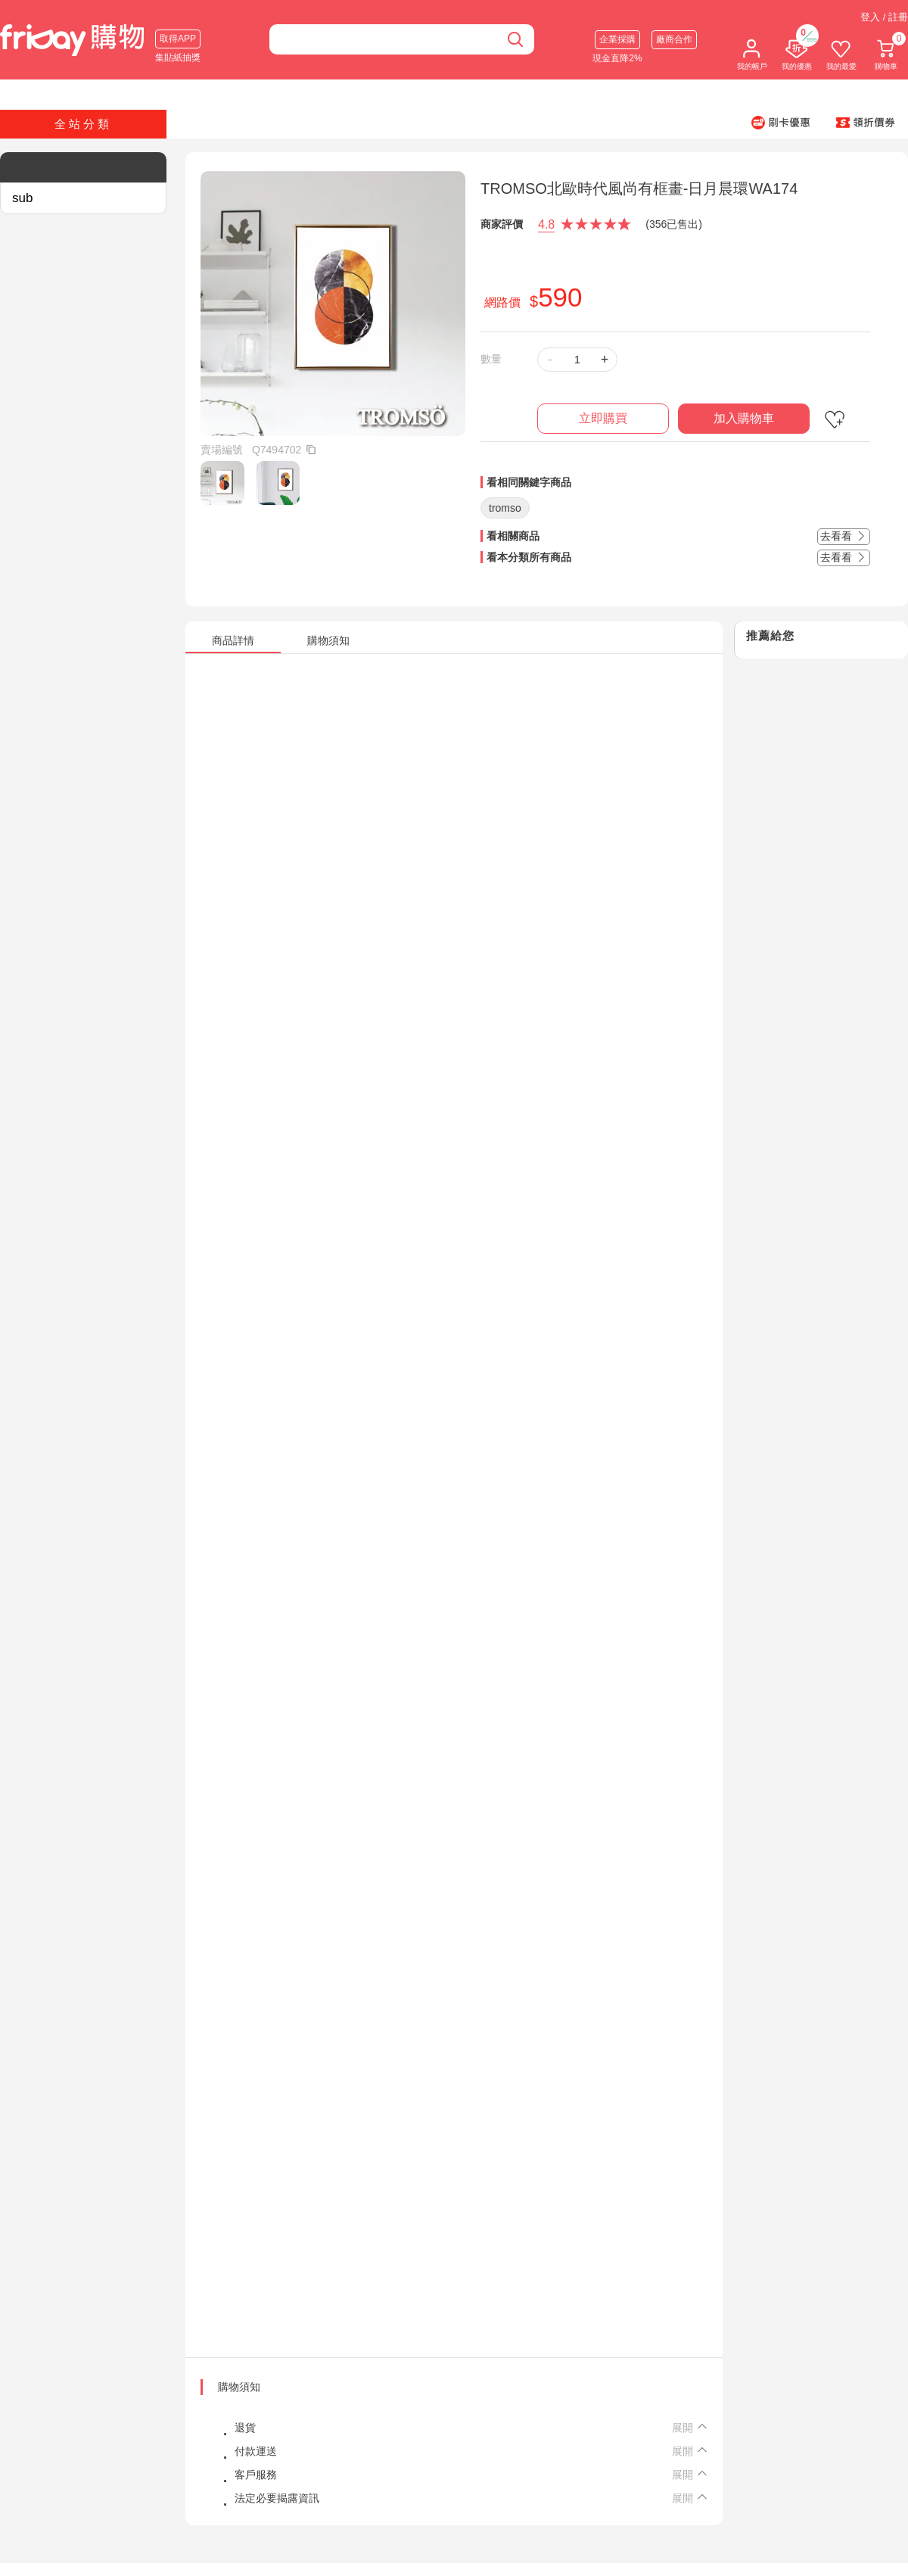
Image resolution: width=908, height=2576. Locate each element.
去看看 (843, 536)
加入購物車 (744, 418)
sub (22, 198)
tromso (505, 508)
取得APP (178, 38)
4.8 (546, 224)
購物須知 (239, 2387)
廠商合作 (674, 39)
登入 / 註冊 (884, 17)
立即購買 (603, 418)
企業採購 (617, 39)
